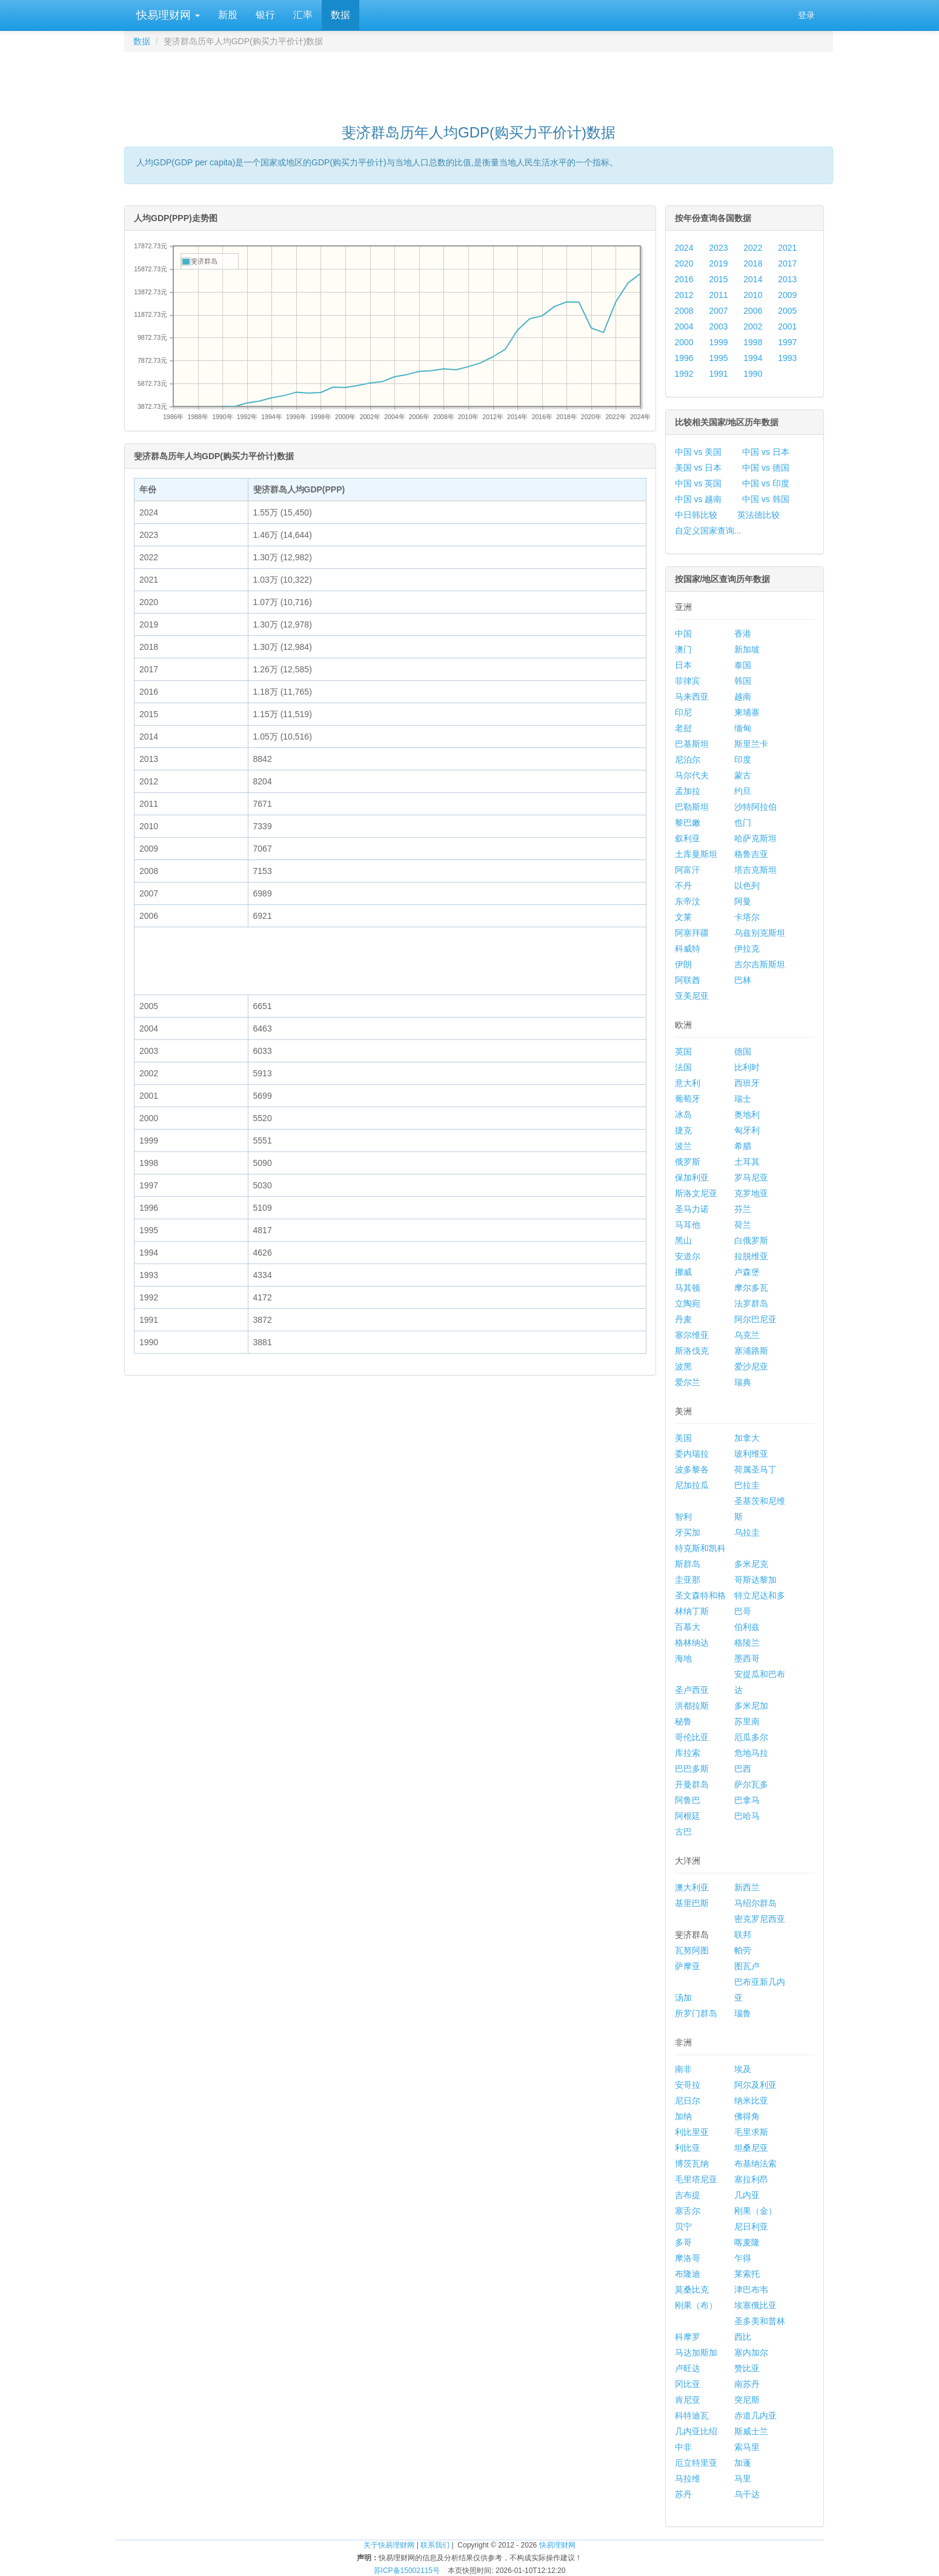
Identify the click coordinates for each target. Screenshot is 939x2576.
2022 (752, 248)
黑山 (683, 1240)
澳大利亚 (692, 1887)
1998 (752, 342)
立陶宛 (687, 1303)
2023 (718, 248)
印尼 (683, 712)
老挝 (683, 728)
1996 (684, 358)
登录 (806, 15)
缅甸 (742, 728)
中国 (683, 633)
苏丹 (683, 2494)
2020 (684, 263)
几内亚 (747, 2195)
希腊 (742, 1146)
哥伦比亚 (692, 1737)
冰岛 (683, 1114)
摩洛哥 (687, 2258)
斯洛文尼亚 (696, 1193)
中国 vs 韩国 (765, 499)
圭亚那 (687, 1579)
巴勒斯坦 (692, 807)
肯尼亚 (687, 2400)
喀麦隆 (747, 2242)
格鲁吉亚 (751, 854)
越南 (742, 696)
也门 (742, 822)
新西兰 (747, 1887)
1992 (684, 374)
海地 (683, 1658)
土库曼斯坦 (696, 854)
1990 (752, 374)
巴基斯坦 (692, 744)
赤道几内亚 (755, 2415)
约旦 (742, 791)
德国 (742, 1051)
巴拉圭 (747, 1485)
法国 (683, 1067)
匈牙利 (747, 1130)
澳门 (683, 649)
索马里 (747, 2447)
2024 (684, 248)
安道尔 (687, 1256)
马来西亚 (692, 696)
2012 (684, 295)
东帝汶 (687, 901)
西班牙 (747, 1083)
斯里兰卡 (751, 744)
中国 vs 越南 (698, 499)
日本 (683, 665)
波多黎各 (692, 1469)
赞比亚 (747, 2368)
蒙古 (742, 775)
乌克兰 (747, 1335)
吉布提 (687, 2195)
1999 (718, 342)
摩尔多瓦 (751, 1288)
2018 (752, 263)
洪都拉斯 (692, 1705)
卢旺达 (687, 2368)
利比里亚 (692, 2132)
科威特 (687, 948)
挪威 (683, 1272)
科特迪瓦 (692, 2415)
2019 (718, 263)
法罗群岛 (751, 1303)
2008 (684, 311)
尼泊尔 (687, 759)
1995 (718, 358)
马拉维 (687, 2478)
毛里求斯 (751, 2132)
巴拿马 (747, 1800)
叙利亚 (687, 838)
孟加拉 (687, 791)
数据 (340, 15)
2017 (787, 263)
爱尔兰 (687, 1382)
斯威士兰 (751, 2431)
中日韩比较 (696, 515)
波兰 (683, 1146)
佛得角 (747, 2116)
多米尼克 (751, 1564)
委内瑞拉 (692, 1454)
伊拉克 (747, 948)
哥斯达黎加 (755, 1579)
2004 (684, 326)
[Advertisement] (478, 82)
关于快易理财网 (388, 2545)
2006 (752, 311)
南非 (683, 2069)
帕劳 (742, 1950)
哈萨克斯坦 (755, 838)
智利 (683, 1516)
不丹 (683, 885)
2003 (718, 326)
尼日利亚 (751, 2226)
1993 (787, 358)
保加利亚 (692, 1177)
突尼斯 (747, 2400)
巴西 (742, 1768)
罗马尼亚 (751, 1177)
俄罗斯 (687, 1162)
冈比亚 (687, 2384)
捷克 (683, 1130)
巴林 (742, 980)
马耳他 (687, 1225)
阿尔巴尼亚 (755, 1319)
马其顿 (687, 1288)
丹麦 (683, 1319)
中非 (683, 2447)
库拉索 (687, 1753)
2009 (787, 295)
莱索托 (747, 2274)
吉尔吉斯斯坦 (759, 964)
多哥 (683, 2242)
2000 (684, 342)
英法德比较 (758, 515)
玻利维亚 (751, 1454)
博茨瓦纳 (692, 2163)
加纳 (683, 2116)
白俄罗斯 (751, 1240)
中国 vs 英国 (698, 483)
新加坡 (747, 649)
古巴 (683, 1831)
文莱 (683, 917)
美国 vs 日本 (698, 467)
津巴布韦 (751, 2289)
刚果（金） (755, 2211)
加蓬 (742, 2463)
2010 (752, 295)
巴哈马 (747, 1816)
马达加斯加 (696, 2352)
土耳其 (747, 1162)
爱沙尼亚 (751, 1366)
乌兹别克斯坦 (759, 933)
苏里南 (747, 1721)
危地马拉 (751, 1753)
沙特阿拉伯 (755, 807)
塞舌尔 (687, 2211)
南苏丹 (747, 2384)
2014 (752, 279)
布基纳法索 (755, 2163)
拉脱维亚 (751, 1256)
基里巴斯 (692, 1903)
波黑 (683, 1366)
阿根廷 (687, 1816)
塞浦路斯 (751, 1351)
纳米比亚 (751, 2100)
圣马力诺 (692, 1209)
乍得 (742, 2258)
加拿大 (747, 1438)
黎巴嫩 (687, 822)
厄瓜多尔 (751, 1737)
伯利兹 (747, 1627)
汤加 (683, 1997)
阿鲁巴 (687, 1800)
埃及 (742, 2069)
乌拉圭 (747, 1532)
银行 (265, 15)
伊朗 (683, 964)
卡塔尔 (747, 917)
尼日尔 (687, 2100)
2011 (718, 295)
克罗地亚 (751, 1193)
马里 (742, 2478)
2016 (684, 279)
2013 (787, 279)
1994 (752, 358)
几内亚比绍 (696, 2431)
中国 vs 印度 (765, 483)
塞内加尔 (751, 2352)
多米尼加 (751, 1705)
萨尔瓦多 (751, 1784)
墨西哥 (747, 1658)
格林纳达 (692, 1642)
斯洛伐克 (692, 1351)
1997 (787, 342)
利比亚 (687, 2148)
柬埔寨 (747, 712)
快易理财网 (166, 15)
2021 (787, 248)
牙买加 (687, 1532)
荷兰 (742, 1225)
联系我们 (435, 2545)
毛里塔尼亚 (696, 2179)
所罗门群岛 (696, 2013)
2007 (718, 311)
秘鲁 (683, 1721)
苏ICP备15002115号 (407, 2570)
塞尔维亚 (692, 1335)
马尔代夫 (692, 775)
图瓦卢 (747, 1966)
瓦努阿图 (692, 1950)
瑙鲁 (742, 2013)
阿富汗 (687, 870)
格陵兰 (747, 1642)
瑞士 (742, 1099)
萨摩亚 (687, 1966)
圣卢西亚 (692, 1690)
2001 (787, 326)
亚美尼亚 (692, 996)
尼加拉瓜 (692, 1485)
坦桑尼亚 (751, 2148)
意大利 (687, 1083)
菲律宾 (687, 681)
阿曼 (742, 901)
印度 (742, 759)
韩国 (742, 681)
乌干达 (747, 2494)
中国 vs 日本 (765, 452)
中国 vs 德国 (765, 467)
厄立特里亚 (696, 2463)
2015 (718, 279)
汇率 (303, 15)
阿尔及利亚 (755, 2085)
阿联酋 (687, 980)
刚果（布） (696, 2305)
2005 (787, 311)
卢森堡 (747, 1272)
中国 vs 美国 (698, 452)
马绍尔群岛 (755, 1903)
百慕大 (687, 1627)
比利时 (747, 1067)
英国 (683, 1051)
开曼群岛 (692, 1784)
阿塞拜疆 (692, 933)
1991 (718, 374)
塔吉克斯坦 (755, 870)
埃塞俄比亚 (755, 2305)
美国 (683, 1438)
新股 (227, 15)
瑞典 (742, 1382)
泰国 (742, 665)
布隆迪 (687, 2274)
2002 (752, 326)
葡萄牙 (687, 1099)
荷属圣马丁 (755, 1469)
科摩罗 (687, 2337)
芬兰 (742, 1209)
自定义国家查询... (708, 530)
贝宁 (683, 2226)
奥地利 (747, 1114)
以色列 (747, 885)
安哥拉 (687, 2085)
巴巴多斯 (692, 1768)
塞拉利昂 (751, 2179)
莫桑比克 (692, 2289)
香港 (742, 633)
